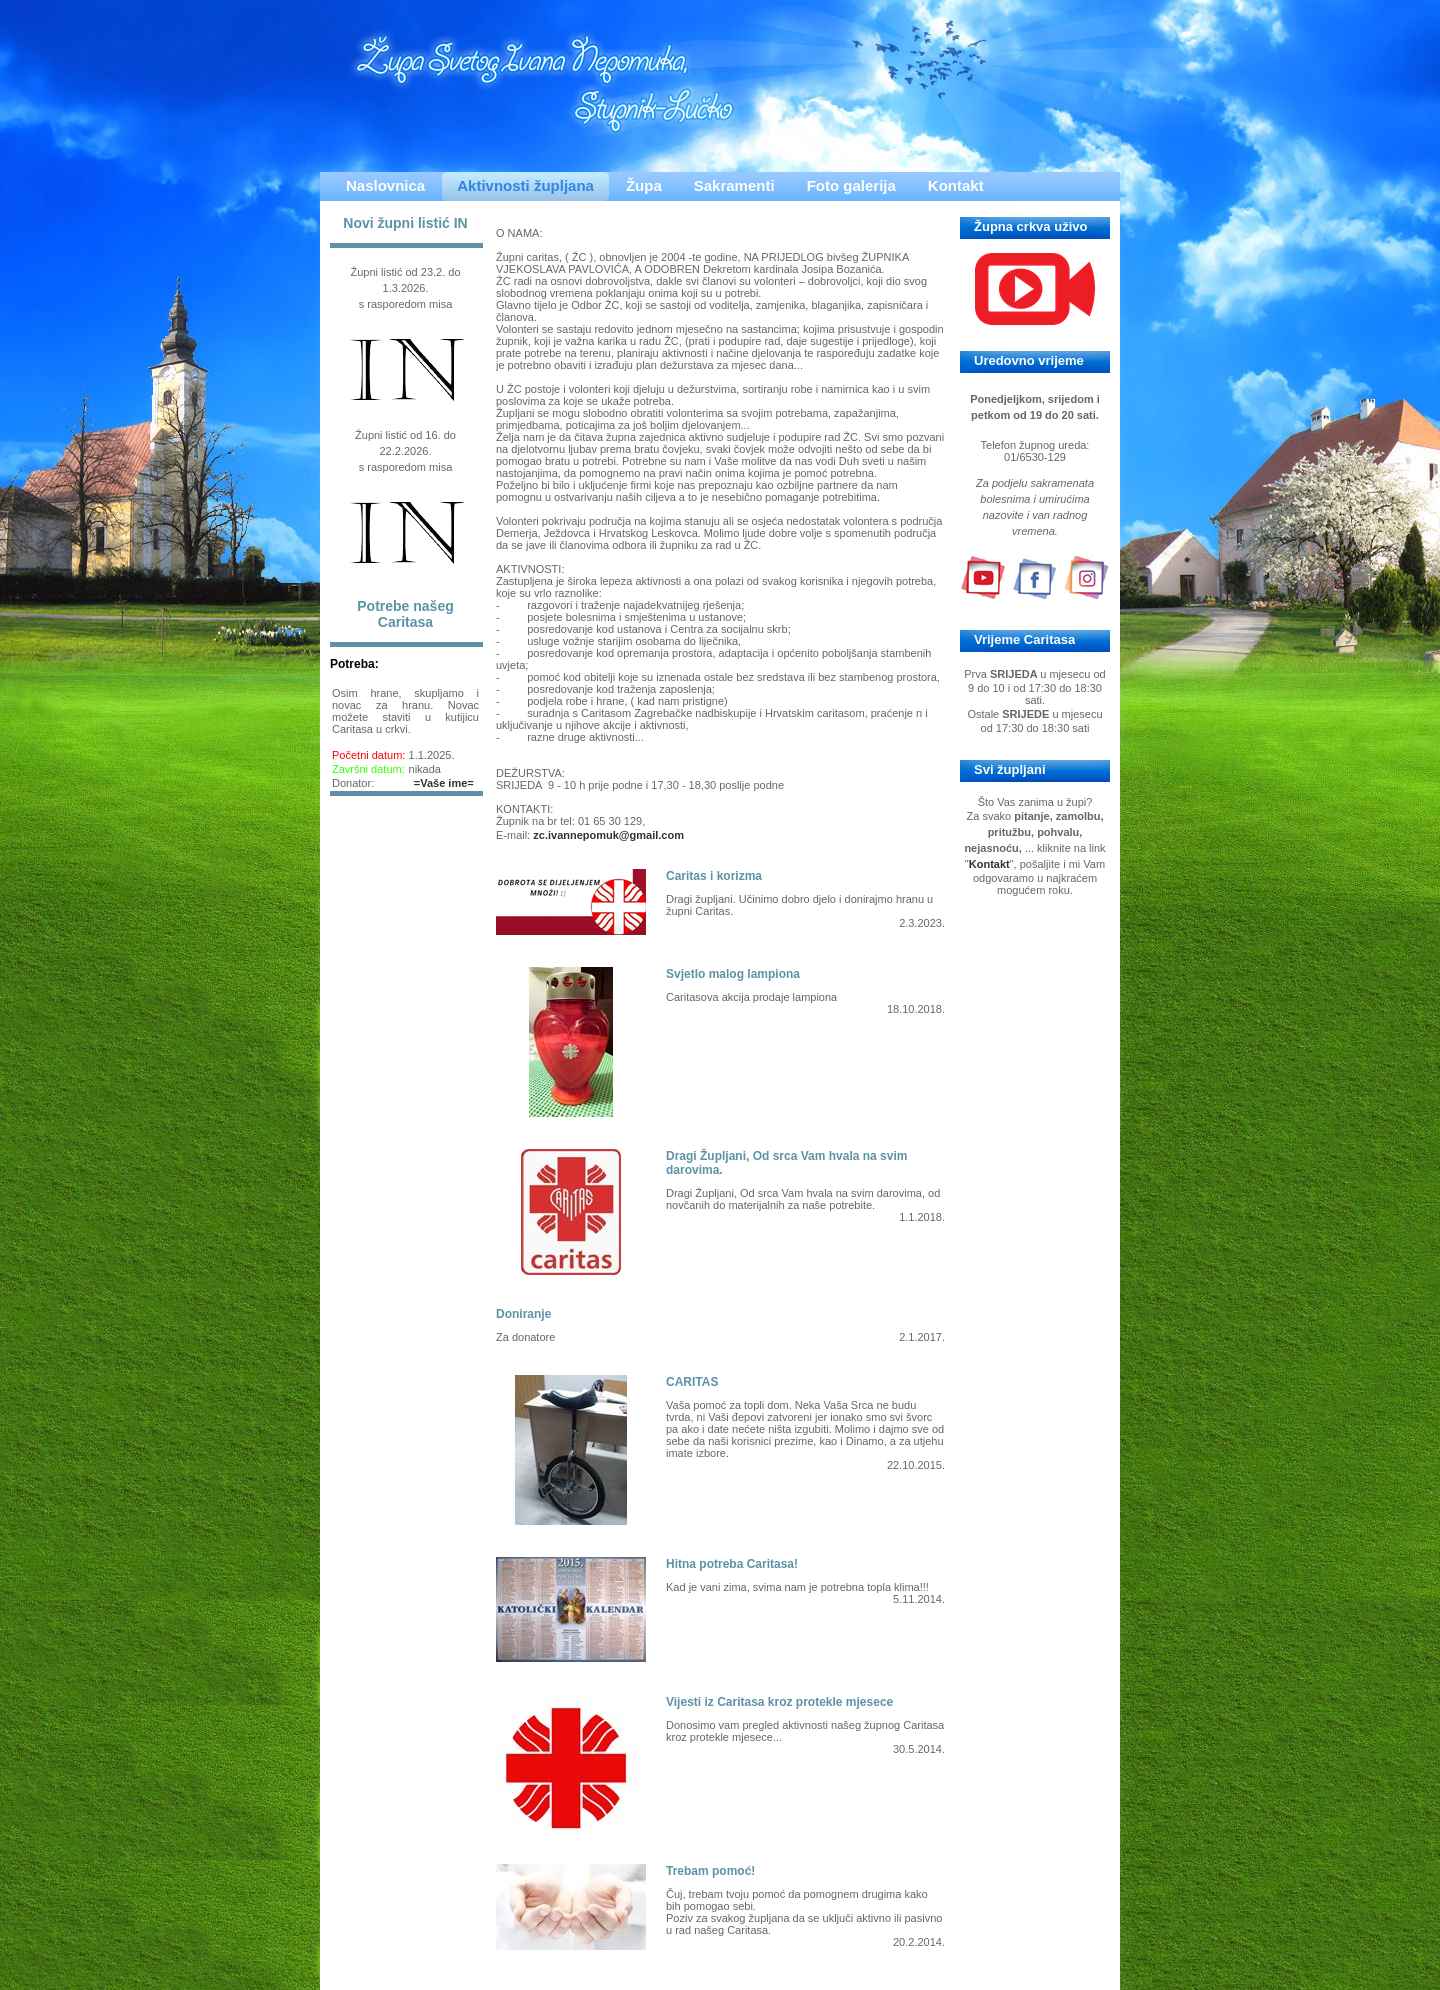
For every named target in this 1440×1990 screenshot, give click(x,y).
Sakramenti (734, 185)
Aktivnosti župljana (525, 185)
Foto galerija (851, 185)
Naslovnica (385, 185)
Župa (644, 185)
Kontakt (956, 185)
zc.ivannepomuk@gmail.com (608, 835)
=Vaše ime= (444, 783)
